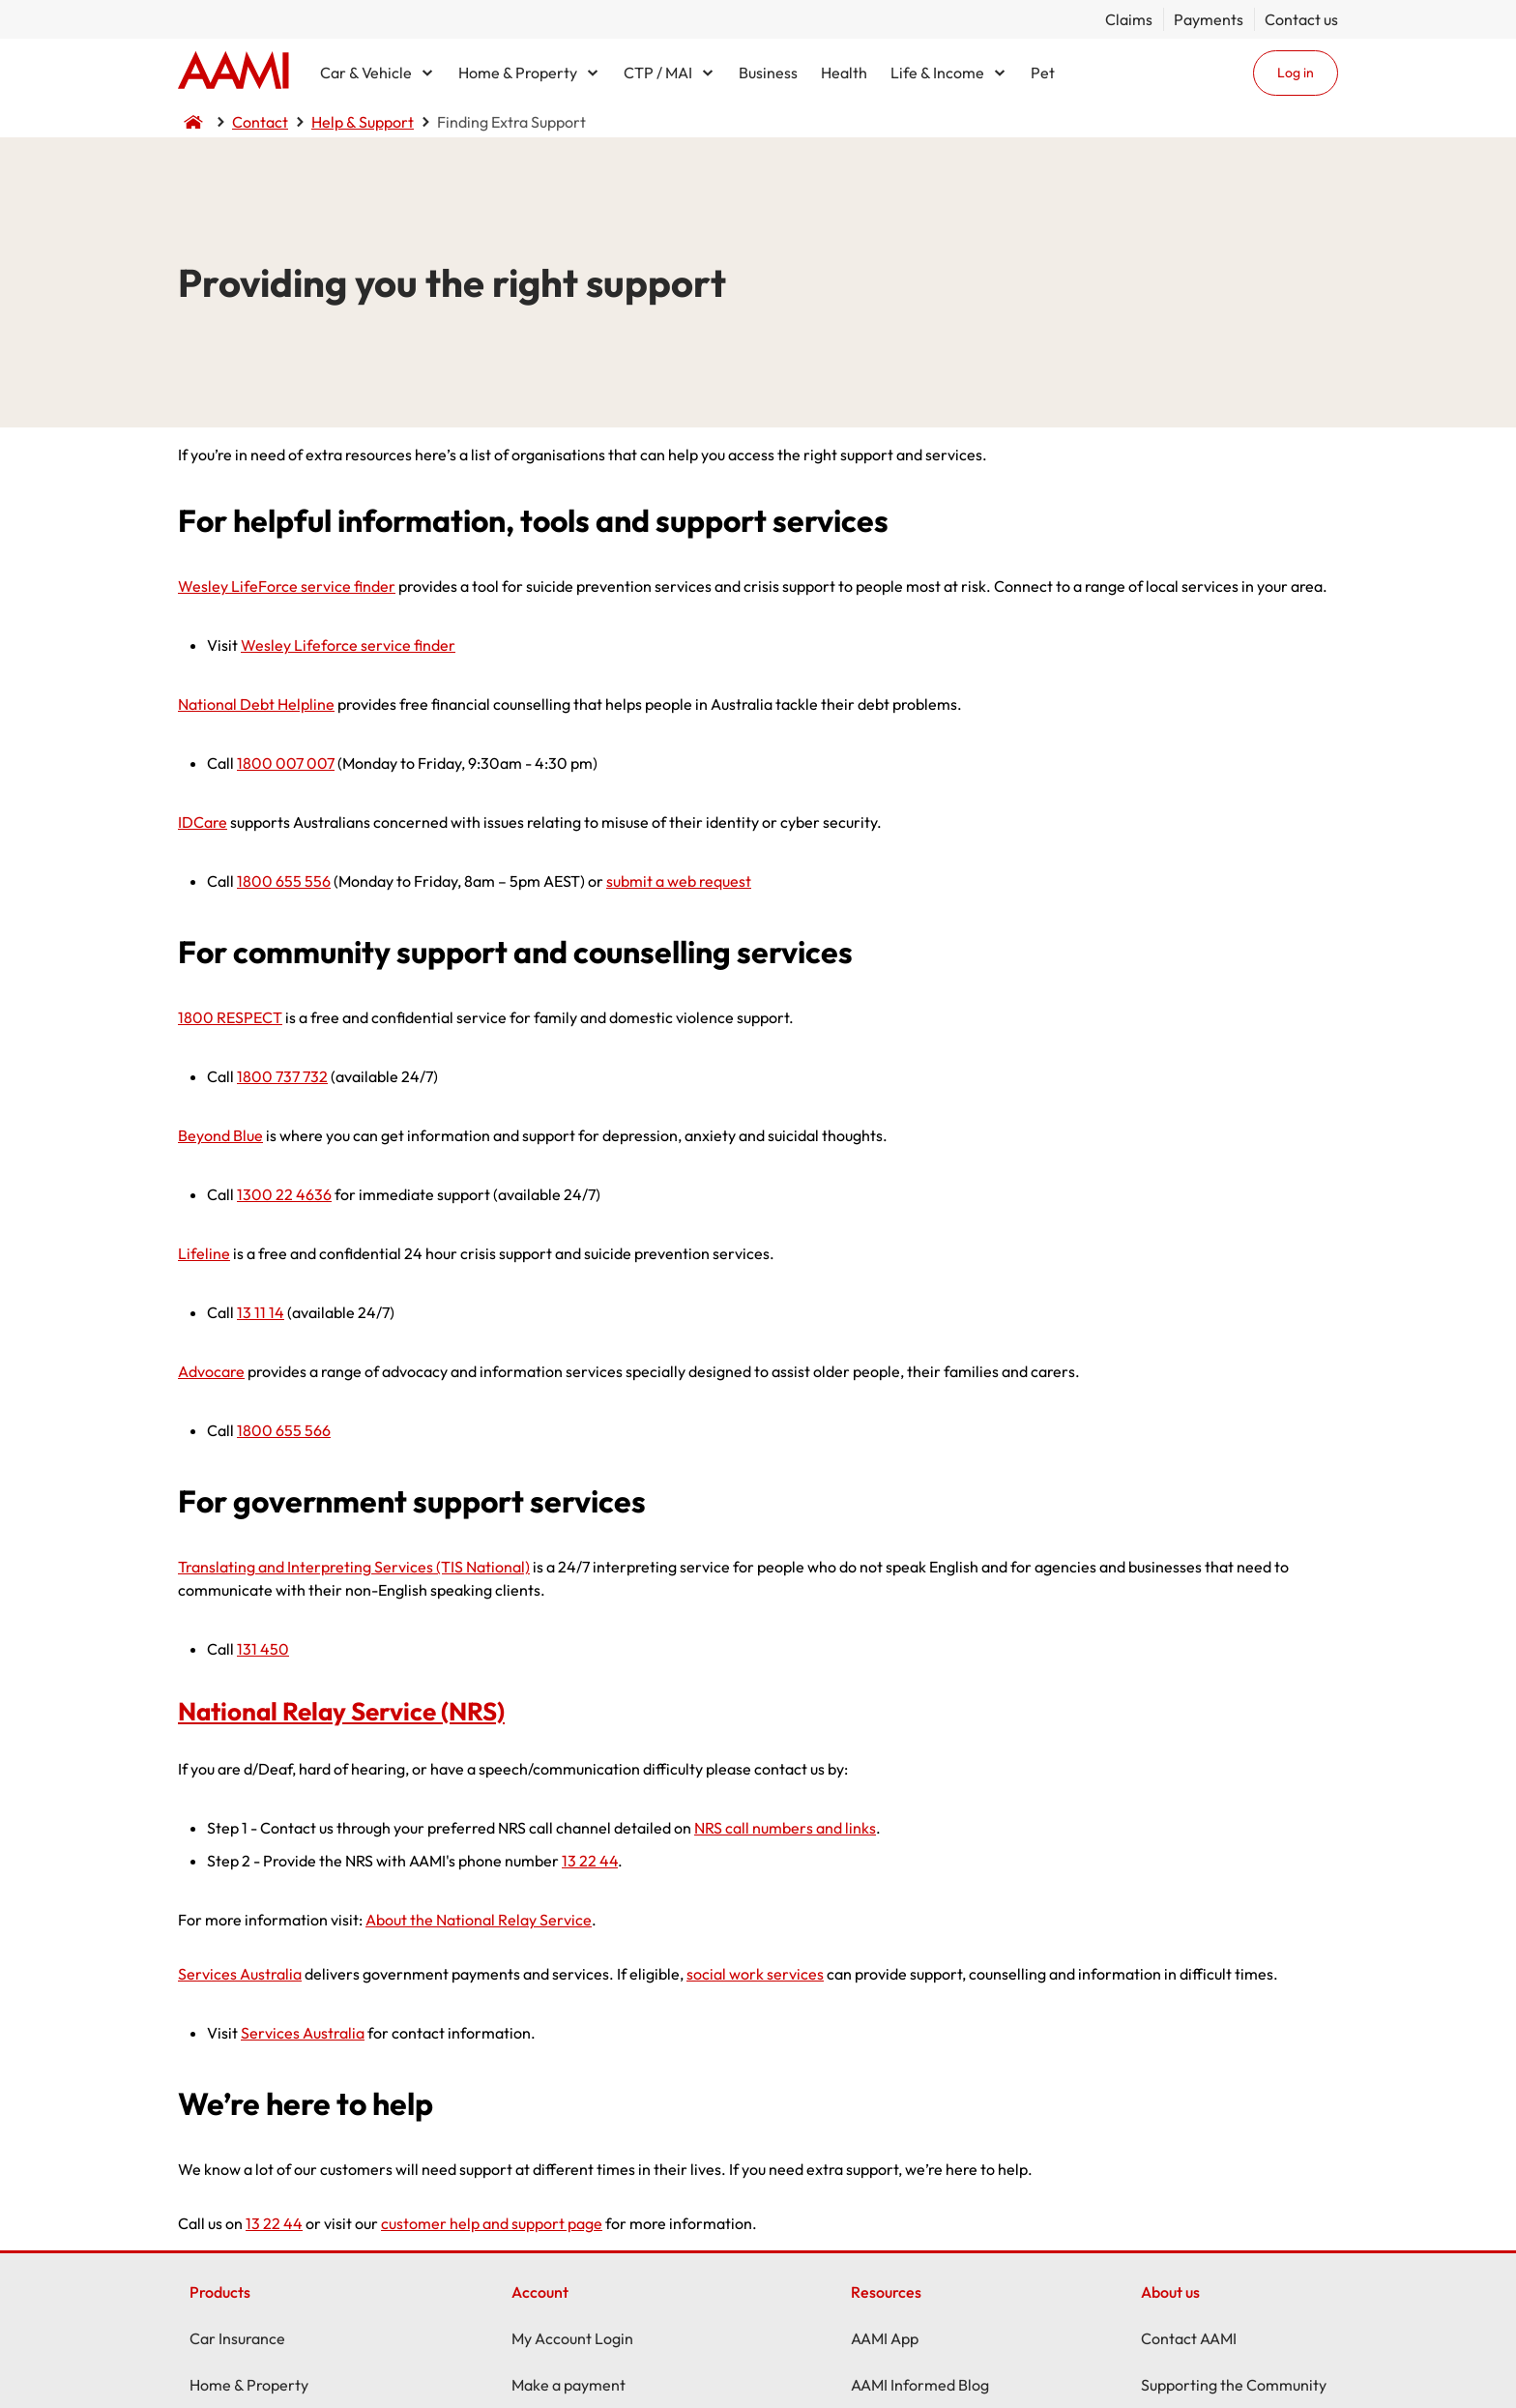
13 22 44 (590, 1860)
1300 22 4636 (284, 1194)
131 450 (263, 1649)
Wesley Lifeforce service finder (348, 645)
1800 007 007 (286, 763)
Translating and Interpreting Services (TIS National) (354, 1566)
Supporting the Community (1233, 2384)
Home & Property (517, 72)
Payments (1208, 19)
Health (844, 72)
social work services (755, 1973)
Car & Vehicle (366, 72)
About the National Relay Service (478, 1919)
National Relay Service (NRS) (341, 1711)
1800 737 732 (282, 1076)
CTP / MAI (658, 72)
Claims (1128, 19)
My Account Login (572, 2338)
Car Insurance (237, 2338)
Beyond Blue (220, 1135)
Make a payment (568, 2384)
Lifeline (204, 1253)
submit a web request (678, 881)
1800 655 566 (284, 1430)
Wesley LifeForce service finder (286, 586)
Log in (1295, 72)
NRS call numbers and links (785, 1827)
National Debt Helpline (256, 704)
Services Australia (240, 1973)
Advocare (211, 1371)
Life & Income (937, 72)
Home (233, 72)
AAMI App (884, 2338)
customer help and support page (491, 2223)
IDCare (202, 822)
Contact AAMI (1189, 2338)
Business (768, 72)
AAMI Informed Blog (920, 2384)
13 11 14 (260, 1312)
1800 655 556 (284, 881)
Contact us (1301, 19)
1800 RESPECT (230, 1017)
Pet (1043, 72)
